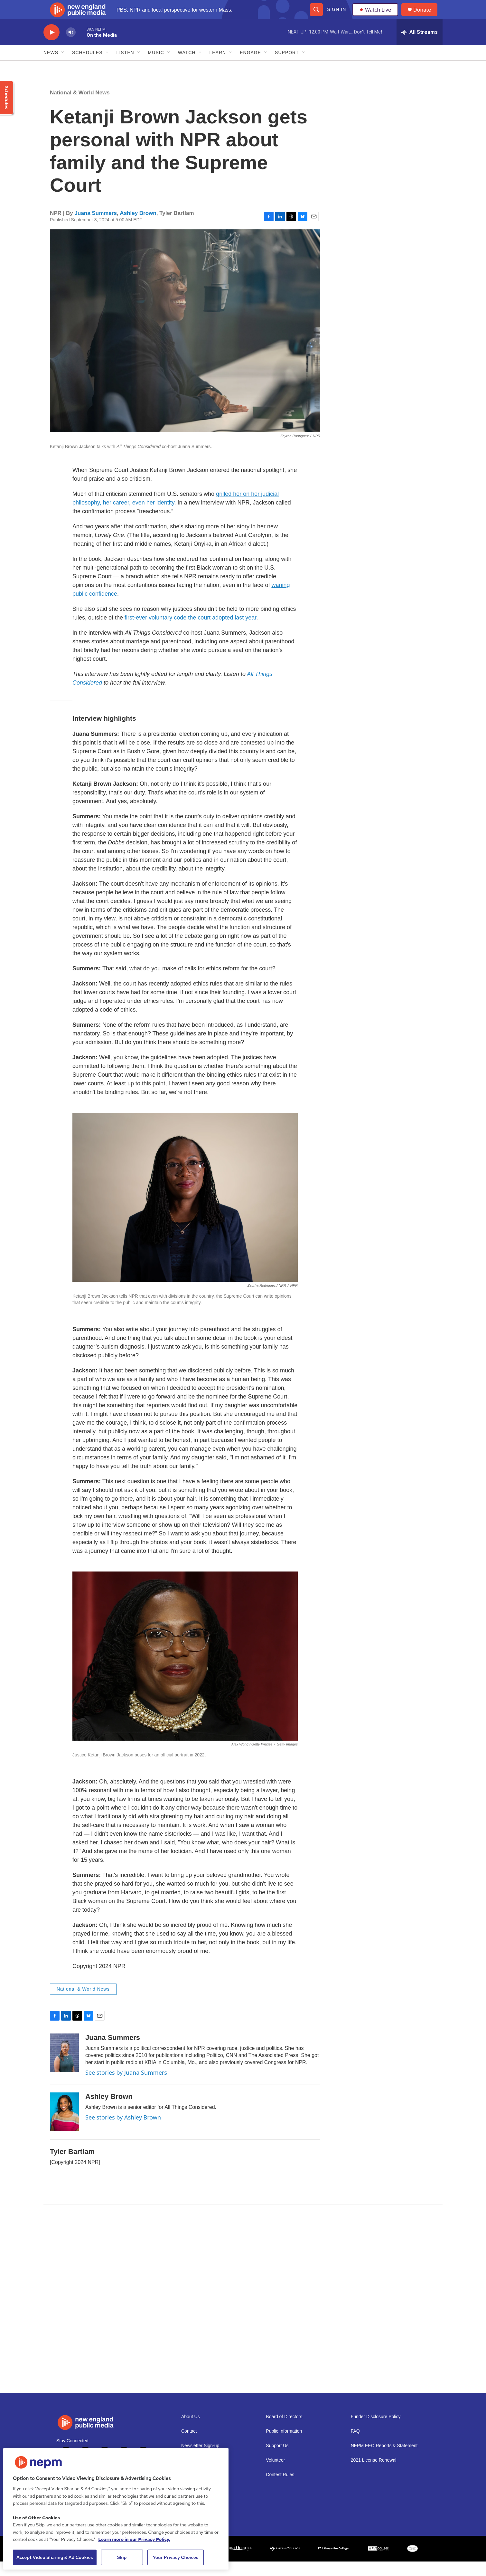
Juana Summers (96, 228)
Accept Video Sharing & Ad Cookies (54, 2557)
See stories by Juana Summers (126, 2087)
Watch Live (376, 17)
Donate (426, 17)
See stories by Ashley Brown (123, 2132)
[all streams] (420, 47)
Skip (122, 2557)
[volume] (70, 47)
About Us (190, 2431)
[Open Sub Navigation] (63, 67)
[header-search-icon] (316, 16)
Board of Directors (284, 2431)
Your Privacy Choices (175, 2557)
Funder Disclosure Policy (376, 2431)
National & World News (80, 107)
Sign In (336, 16)
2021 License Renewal (374, 2474)
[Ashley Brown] (64, 2126)
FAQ (355, 2445)
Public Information (284, 2445)
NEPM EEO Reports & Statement (384, 2460)
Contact (189, 2445)
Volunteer (275, 2474)
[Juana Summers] (64, 2067)
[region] (116, 2509)
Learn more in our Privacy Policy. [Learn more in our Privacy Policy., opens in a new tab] (134, 2539)
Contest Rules (280, 2489)
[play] (51, 47)
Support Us (277, 2460)
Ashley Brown (138, 228)
